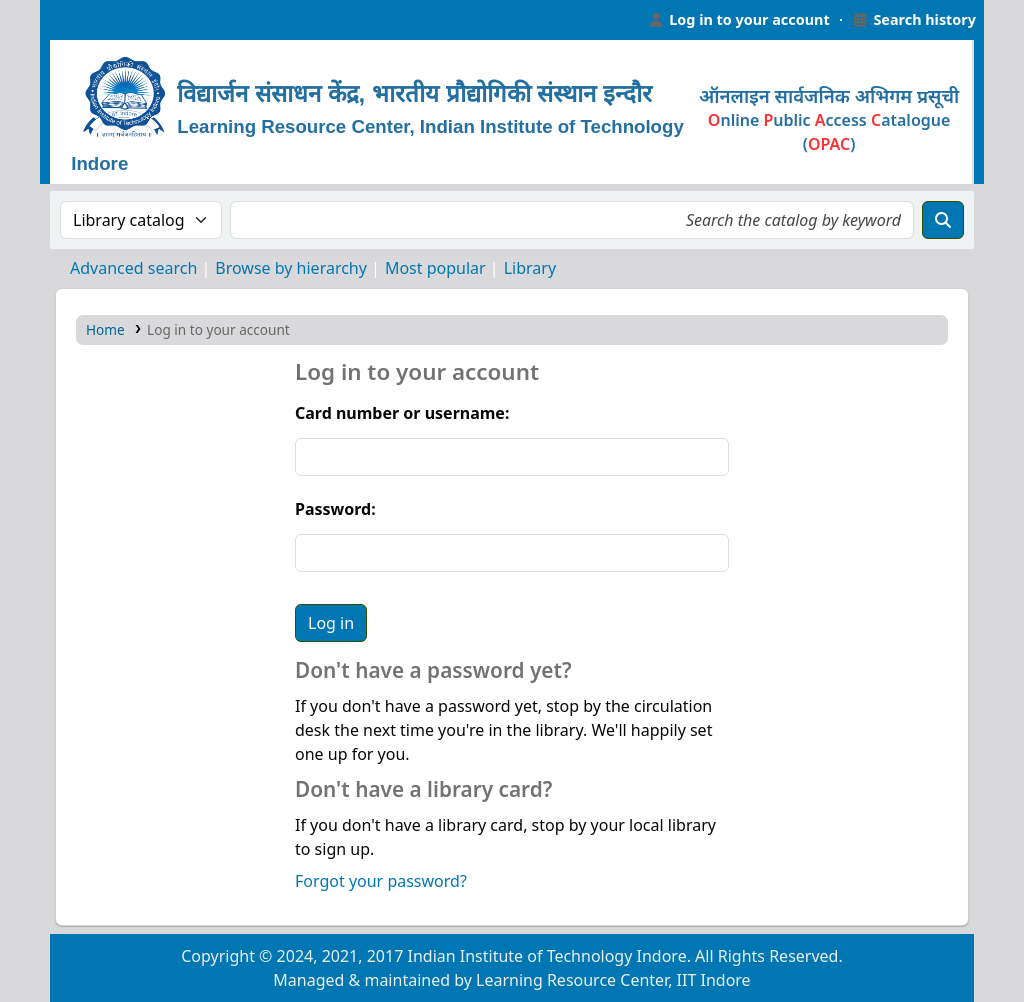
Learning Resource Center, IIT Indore (90, 20)
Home (105, 329)
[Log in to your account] (739, 20)
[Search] (943, 220)
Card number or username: (402, 413)
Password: (335, 509)
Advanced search (133, 268)
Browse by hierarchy (291, 268)
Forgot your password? (381, 881)
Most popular (435, 268)
